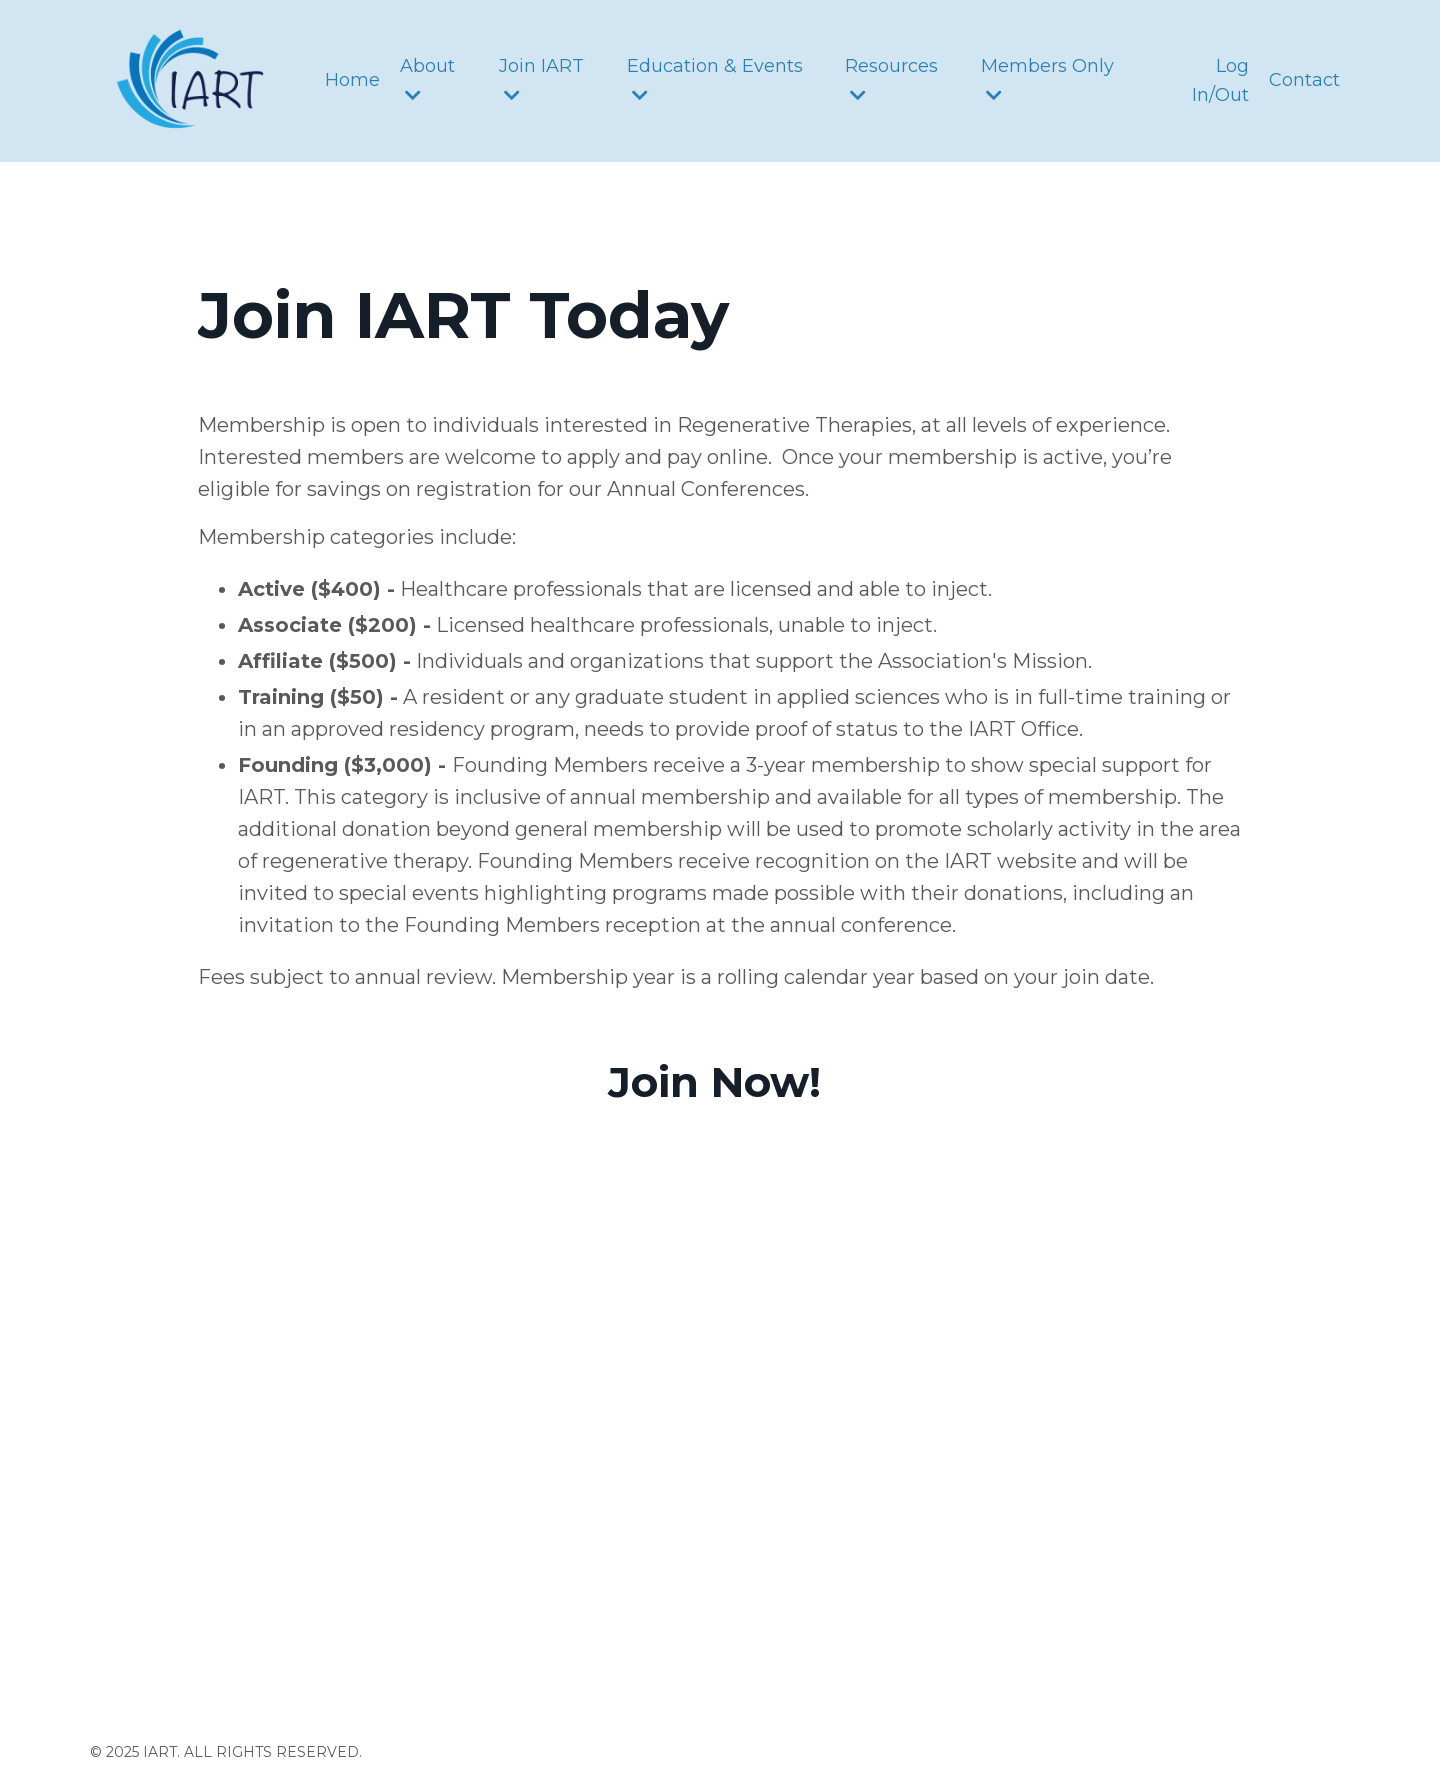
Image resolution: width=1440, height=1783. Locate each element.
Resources (891, 79)
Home (352, 80)
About (427, 79)
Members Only (1047, 79)
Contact (1304, 80)
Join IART (541, 79)
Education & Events (715, 79)
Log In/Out (1220, 80)
